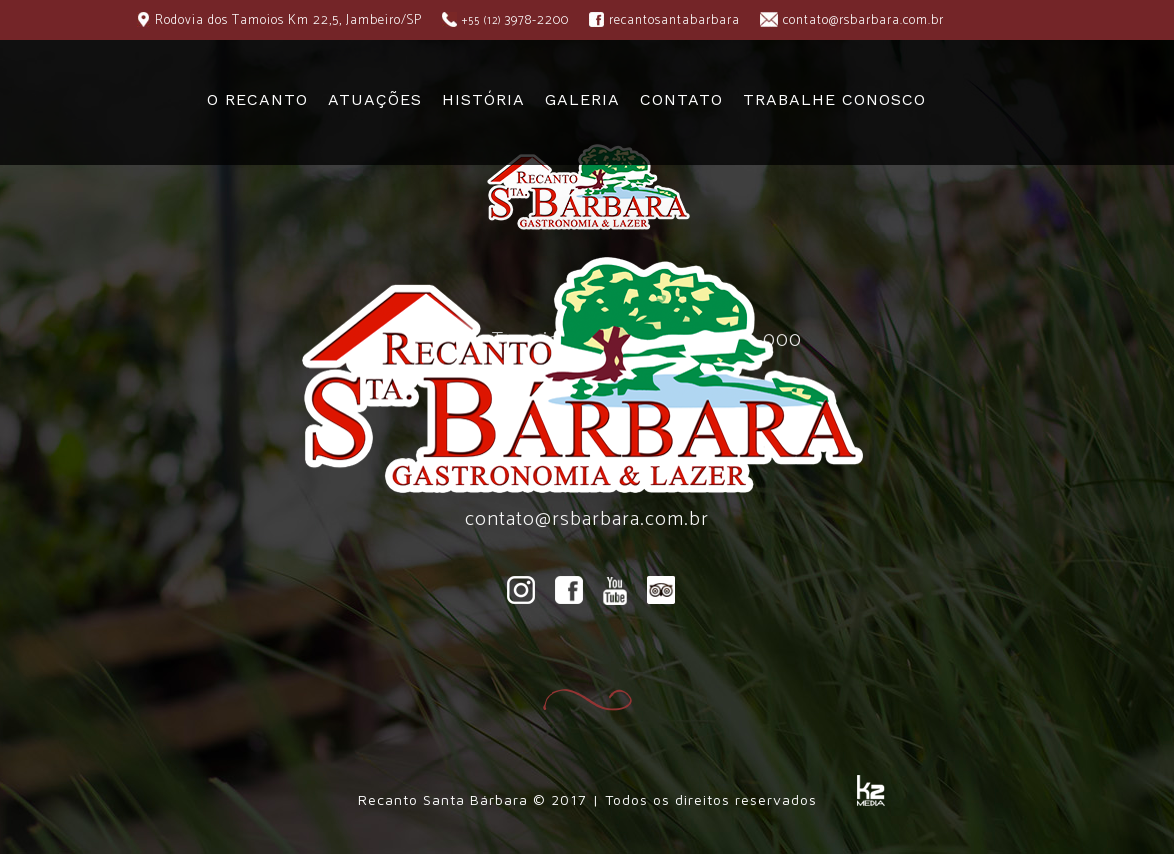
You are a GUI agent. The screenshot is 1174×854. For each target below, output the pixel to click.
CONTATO (681, 99)
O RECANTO (257, 99)
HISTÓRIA (483, 99)
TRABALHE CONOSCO (834, 99)
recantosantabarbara (674, 20)
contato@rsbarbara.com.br (863, 20)
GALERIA (582, 99)
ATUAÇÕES (375, 99)
